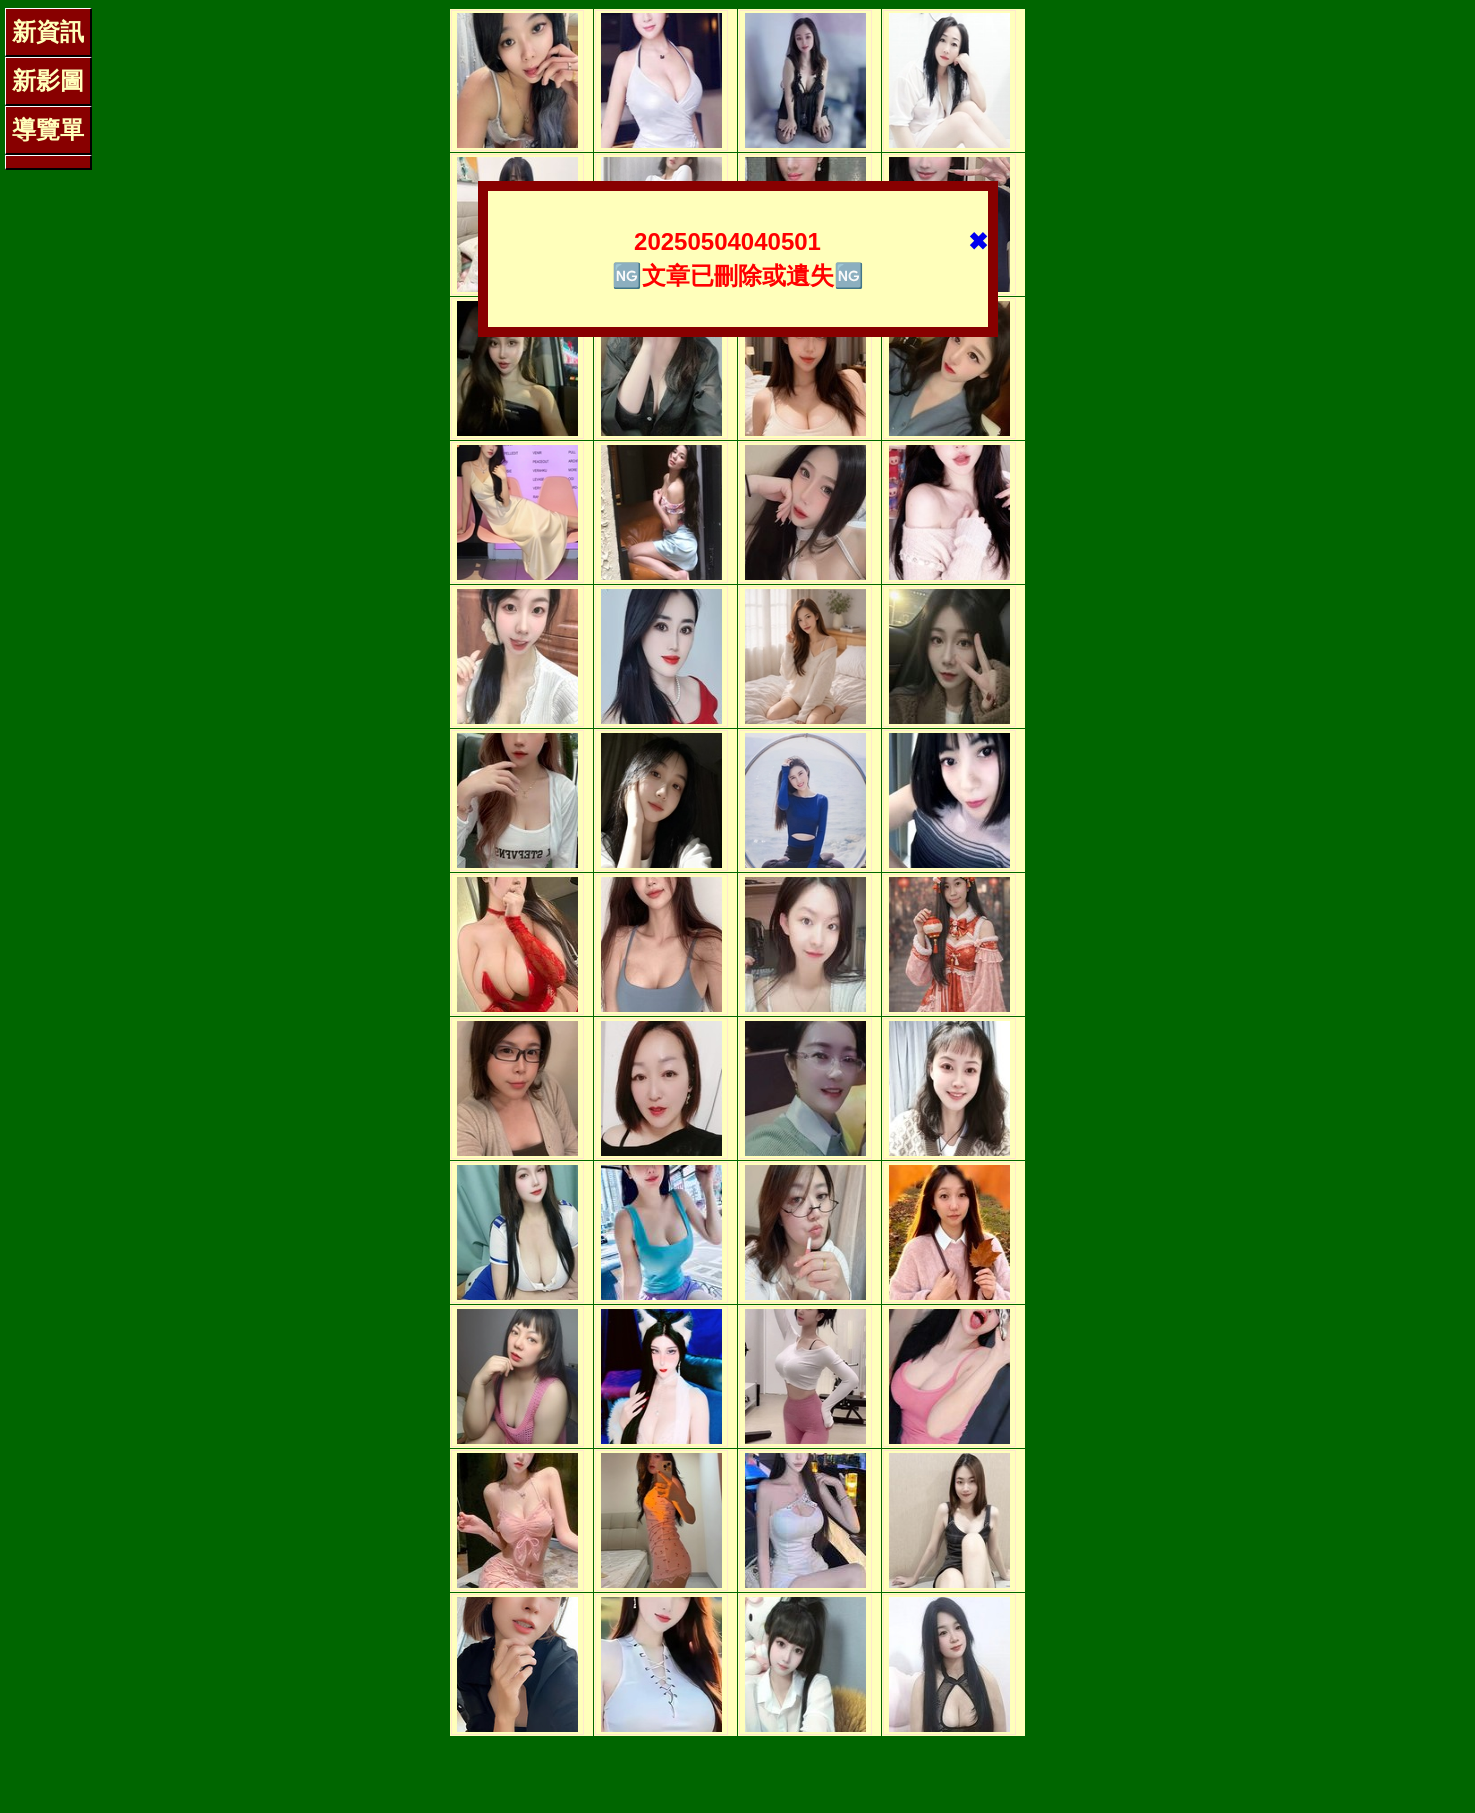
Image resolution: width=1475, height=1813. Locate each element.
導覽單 (48, 129)
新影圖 (48, 80)
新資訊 (48, 31)
